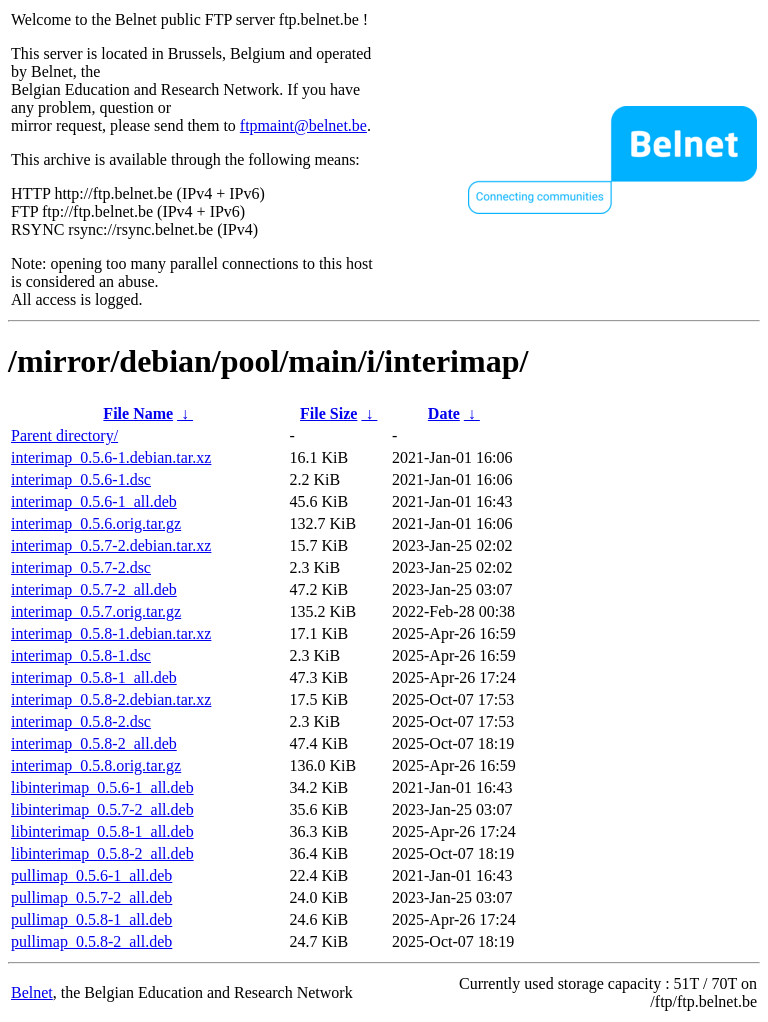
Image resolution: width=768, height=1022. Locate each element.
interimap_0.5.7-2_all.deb (94, 589)
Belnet (32, 992)
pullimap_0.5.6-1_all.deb (91, 875)
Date (444, 413)
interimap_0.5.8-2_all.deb (94, 743)
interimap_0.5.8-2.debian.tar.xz (111, 699)
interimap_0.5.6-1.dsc (81, 479)
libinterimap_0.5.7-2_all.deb (102, 809)
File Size (328, 413)
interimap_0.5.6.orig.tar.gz (96, 523)
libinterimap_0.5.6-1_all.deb (102, 787)
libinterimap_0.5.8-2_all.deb (102, 853)
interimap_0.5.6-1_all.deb (94, 501)
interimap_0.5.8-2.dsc (81, 721)
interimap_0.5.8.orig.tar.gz (96, 765)
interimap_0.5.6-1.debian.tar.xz (111, 457)
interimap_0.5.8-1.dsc (81, 655)
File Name (138, 413)
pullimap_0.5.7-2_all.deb (91, 897)
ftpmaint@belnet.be (303, 125)
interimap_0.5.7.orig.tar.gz (96, 611)
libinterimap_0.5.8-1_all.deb (102, 831)
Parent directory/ (64, 435)
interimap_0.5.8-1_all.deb (94, 677)
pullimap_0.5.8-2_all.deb (91, 941)
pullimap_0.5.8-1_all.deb (91, 919)
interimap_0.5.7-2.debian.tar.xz (111, 545)
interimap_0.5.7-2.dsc (81, 567)
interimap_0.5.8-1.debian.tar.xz (111, 633)
